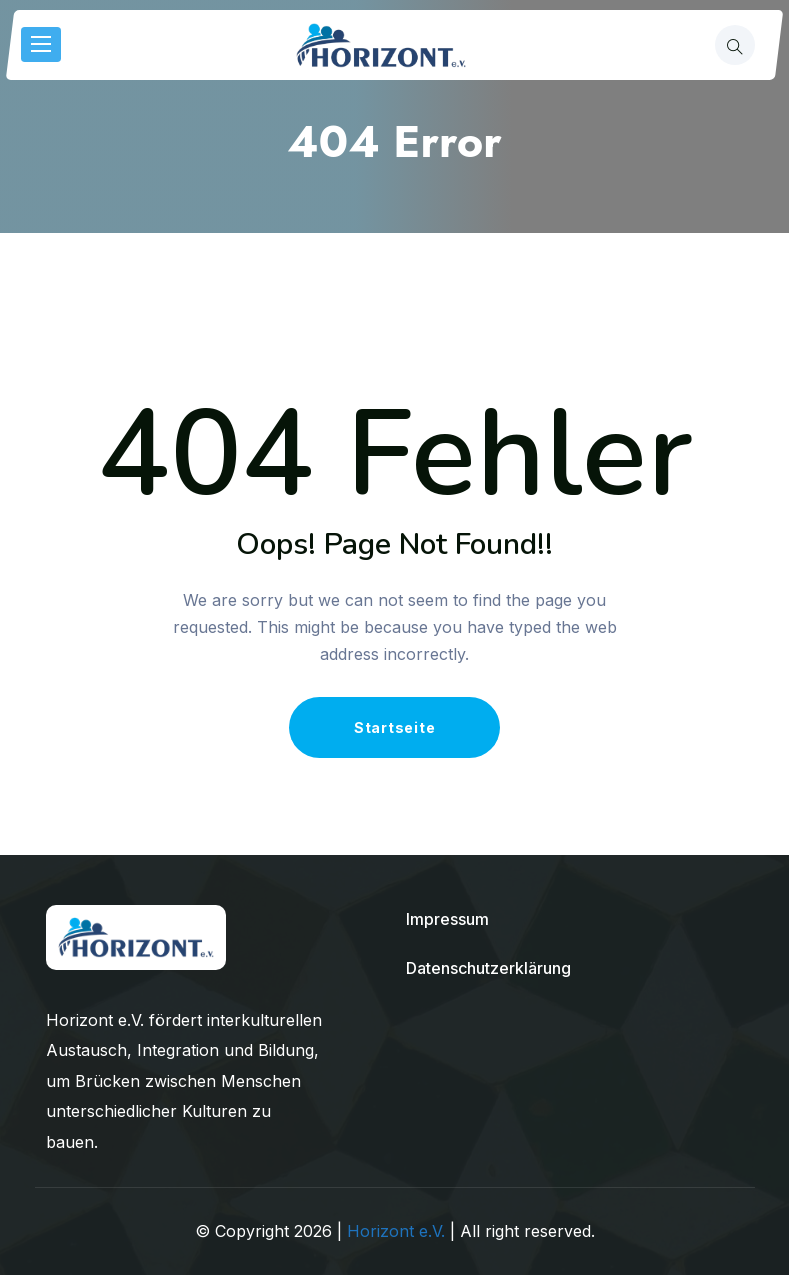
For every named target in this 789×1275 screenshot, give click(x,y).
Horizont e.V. (396, 1231)
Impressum (447, 919)
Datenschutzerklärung (488, 968)
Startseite (395, 727)
